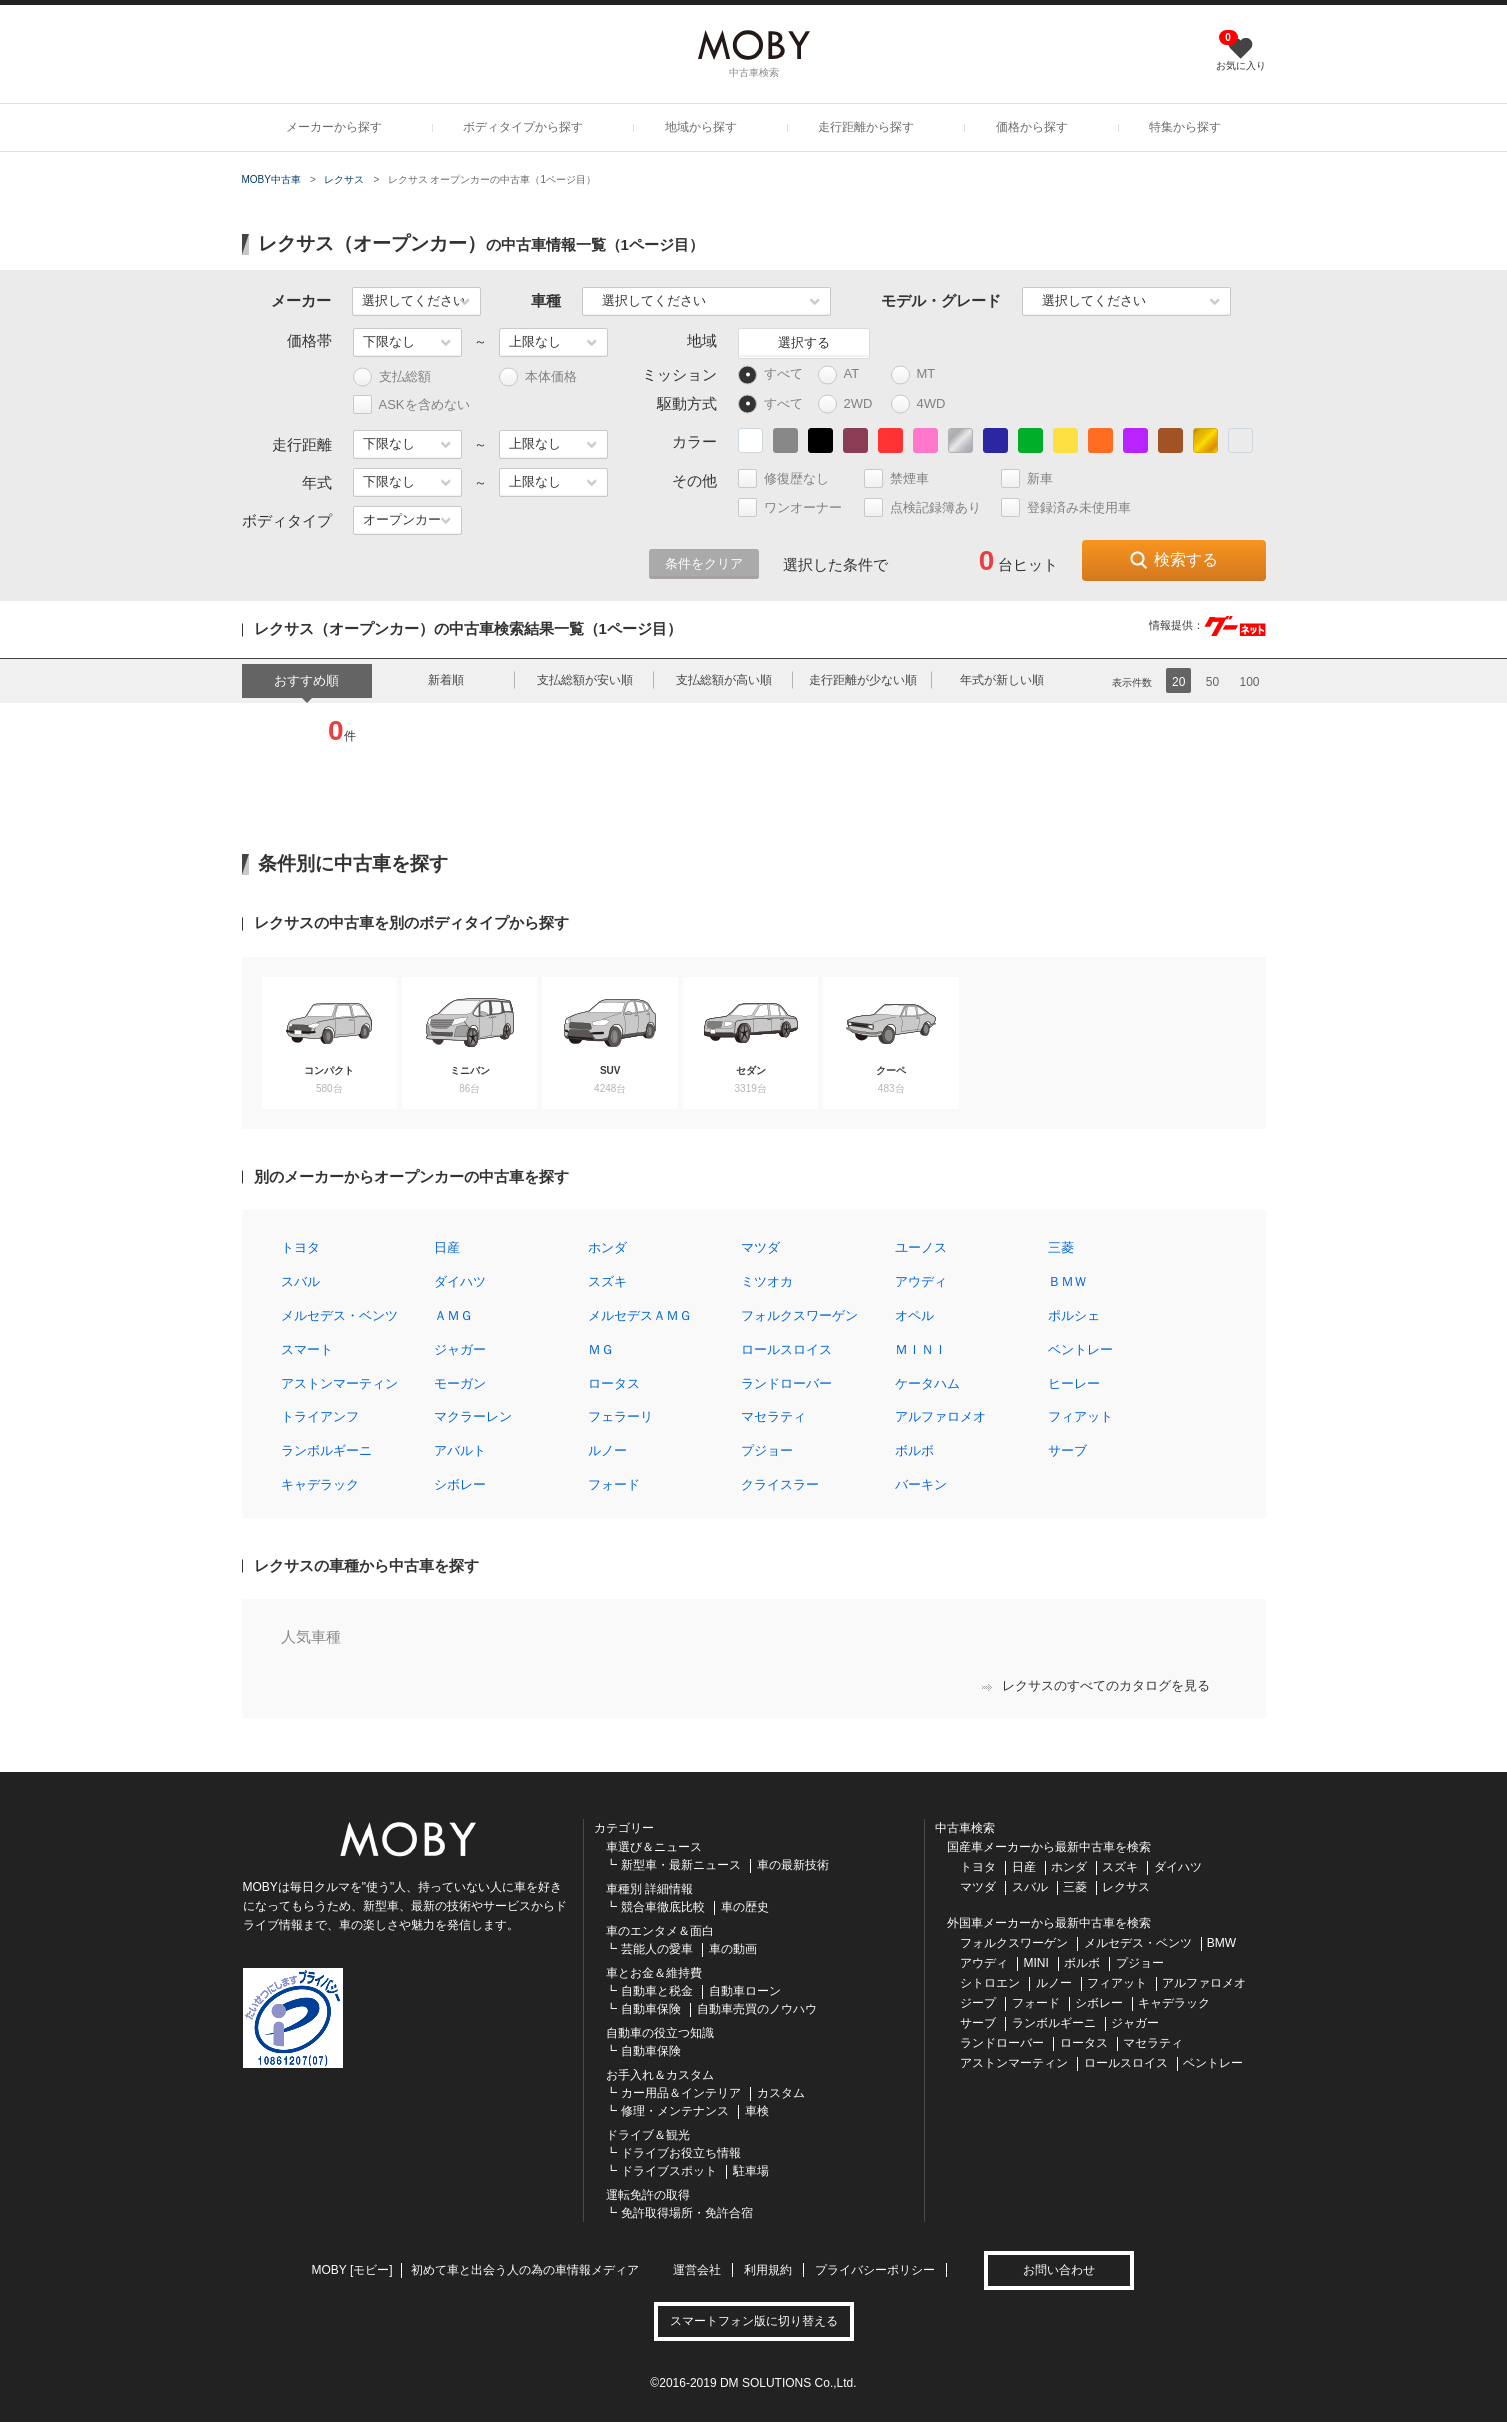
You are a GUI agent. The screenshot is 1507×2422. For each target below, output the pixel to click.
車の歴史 (745, 1907)
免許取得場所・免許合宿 (687, 2213)
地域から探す (701, 127)
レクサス (344, 179)
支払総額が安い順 (585, 680)
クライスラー (780, 1484)
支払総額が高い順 (724, 680)
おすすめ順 (306, 680)
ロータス (614, 1383)
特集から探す (1185, 127)
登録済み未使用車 (1066, 507)
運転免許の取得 (648, 2195)
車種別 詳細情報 (649, 1889)
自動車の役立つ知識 (660, 2033)
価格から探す (1032, 127)
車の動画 (733, 1949)
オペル (914, 1315)
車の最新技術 (793, 1865)
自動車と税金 (657, 1991)
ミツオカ (767, 1281)
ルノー (607, 1450)
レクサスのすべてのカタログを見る (1096, 1685)
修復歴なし (792, 478)
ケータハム (927, 1383)
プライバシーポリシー (875, 2270)
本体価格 (538, 377)
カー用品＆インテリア (681, 2093)
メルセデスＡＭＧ (640, 1315)
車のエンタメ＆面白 (660, 1931)
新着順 (446, 680)
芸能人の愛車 (657, 1949)
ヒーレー (1074, 1383)
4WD (923, 404)
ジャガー (460, 1349)
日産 (447, 1247)
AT (848, 374)
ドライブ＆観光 (648, 2135)
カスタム (781, 2093)
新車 (1035, 478)
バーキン (921, 1484)
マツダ (760, 1247)
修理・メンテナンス (675, 2111)
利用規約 (768, 2270)
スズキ (607, 1281)
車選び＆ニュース (654, 1847)
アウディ (921, 1281)
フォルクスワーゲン (799, 1315)
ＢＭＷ (1067, 1281)
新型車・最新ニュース (681, 1865)
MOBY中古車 (271, 179)
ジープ (978, 2003)
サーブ (1067, 1450)
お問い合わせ (1059, 2270)
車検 (757, 2111)
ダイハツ (460, 1281)
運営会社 (697, 2270)
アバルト (460, 1450)
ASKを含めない (411, 404)
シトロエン (990, 1983)
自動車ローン (745, 1991)
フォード (614, 1484)
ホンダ (607, 1247)
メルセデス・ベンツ (339, 1315)
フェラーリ (620, 1416)
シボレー (460, 1484)
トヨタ (300, 1247)
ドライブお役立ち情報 (681, 2153)
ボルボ (914, 1450)
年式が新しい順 (1002, 680)
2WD (850, 404)
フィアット (1080, 1416)
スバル (300, 1281)
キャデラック (320, 1484)
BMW (1221, 1943)
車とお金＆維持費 (654, 1973)
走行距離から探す (866, 127)
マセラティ (773, 1416)
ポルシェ (1074, 1315)
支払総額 (392, 377)
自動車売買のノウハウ (757, 2009)
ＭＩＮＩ (921, 1349)
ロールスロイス (786, 1349)
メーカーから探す (334, 127)
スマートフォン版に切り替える (754, 2321)
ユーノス (921, 1247)
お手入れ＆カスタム (660, 2075)
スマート (307, 1349)
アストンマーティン (339, 1383)
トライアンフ (320, 1416)
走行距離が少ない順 (863, 680)
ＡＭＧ (453, 1315)
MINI (1036, 1963)
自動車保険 (651, 2009)
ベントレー (1080, 1349)
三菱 (1061, 1247)
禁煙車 (905, 478)
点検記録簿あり (931, 507)
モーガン (460, 1383)
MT (922, 374)
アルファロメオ (940, 1416)
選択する (804, 342)
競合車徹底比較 (663, 1907)
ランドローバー (786, 1383)
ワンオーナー (798, 507)
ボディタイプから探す (523, 127)
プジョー (767, 1450)
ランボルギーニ (326, 1450)
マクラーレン (473, 1416)
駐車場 (751, 2171)
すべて (770, 374)
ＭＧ (601, 1349)
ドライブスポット (669, 2171)
